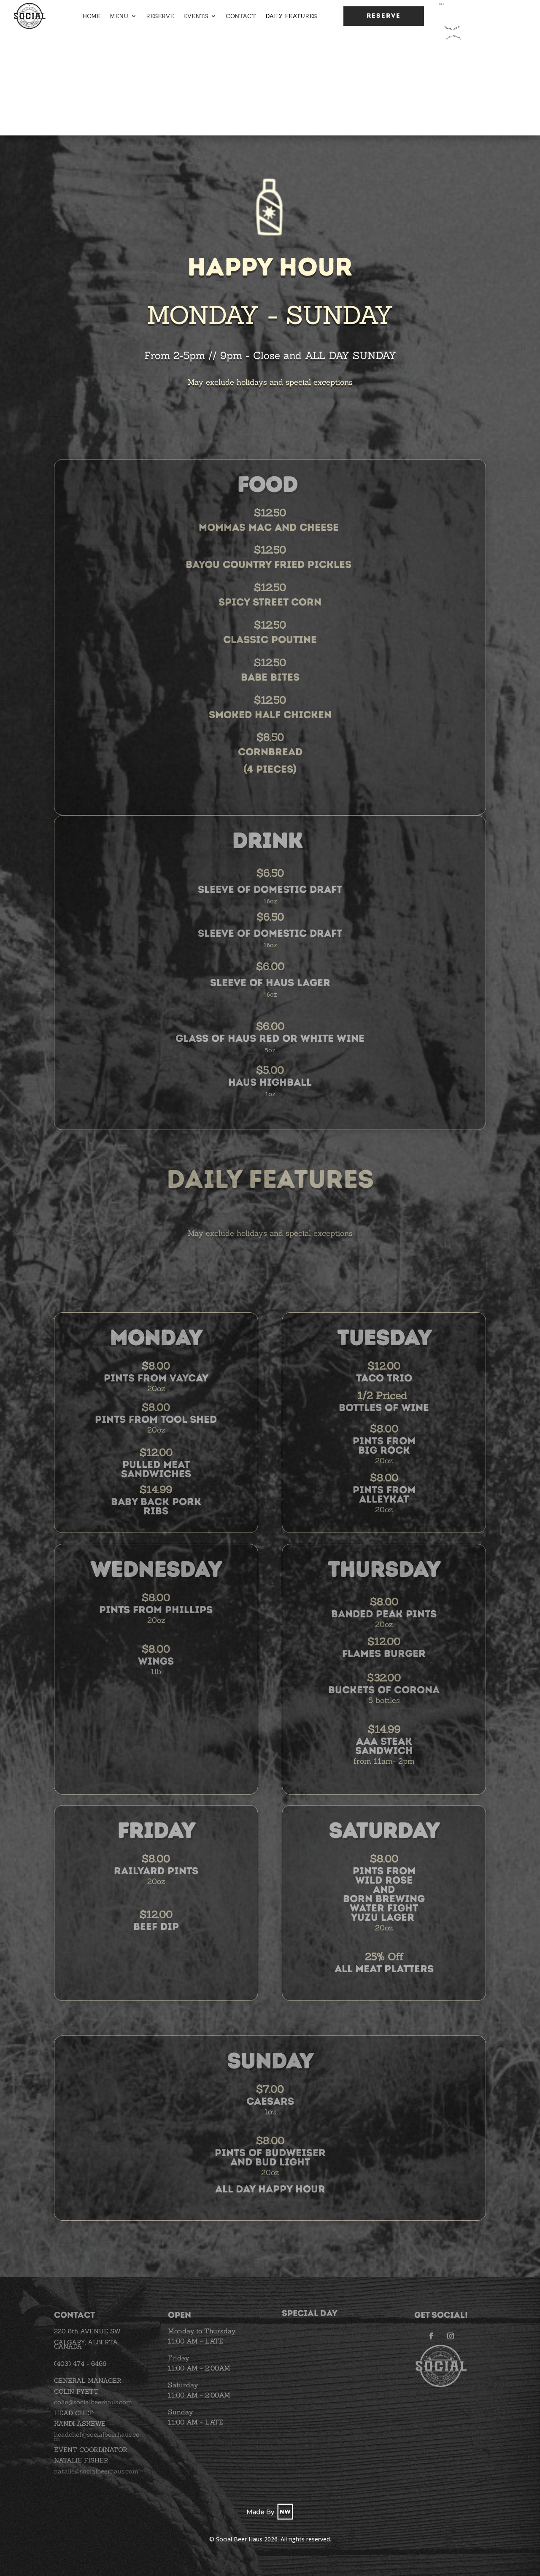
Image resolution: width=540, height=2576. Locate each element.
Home (91, 16)
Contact (241, 16)
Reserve (160, 16)
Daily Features (291, 16)
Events (195, 16)
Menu (119, 16)
